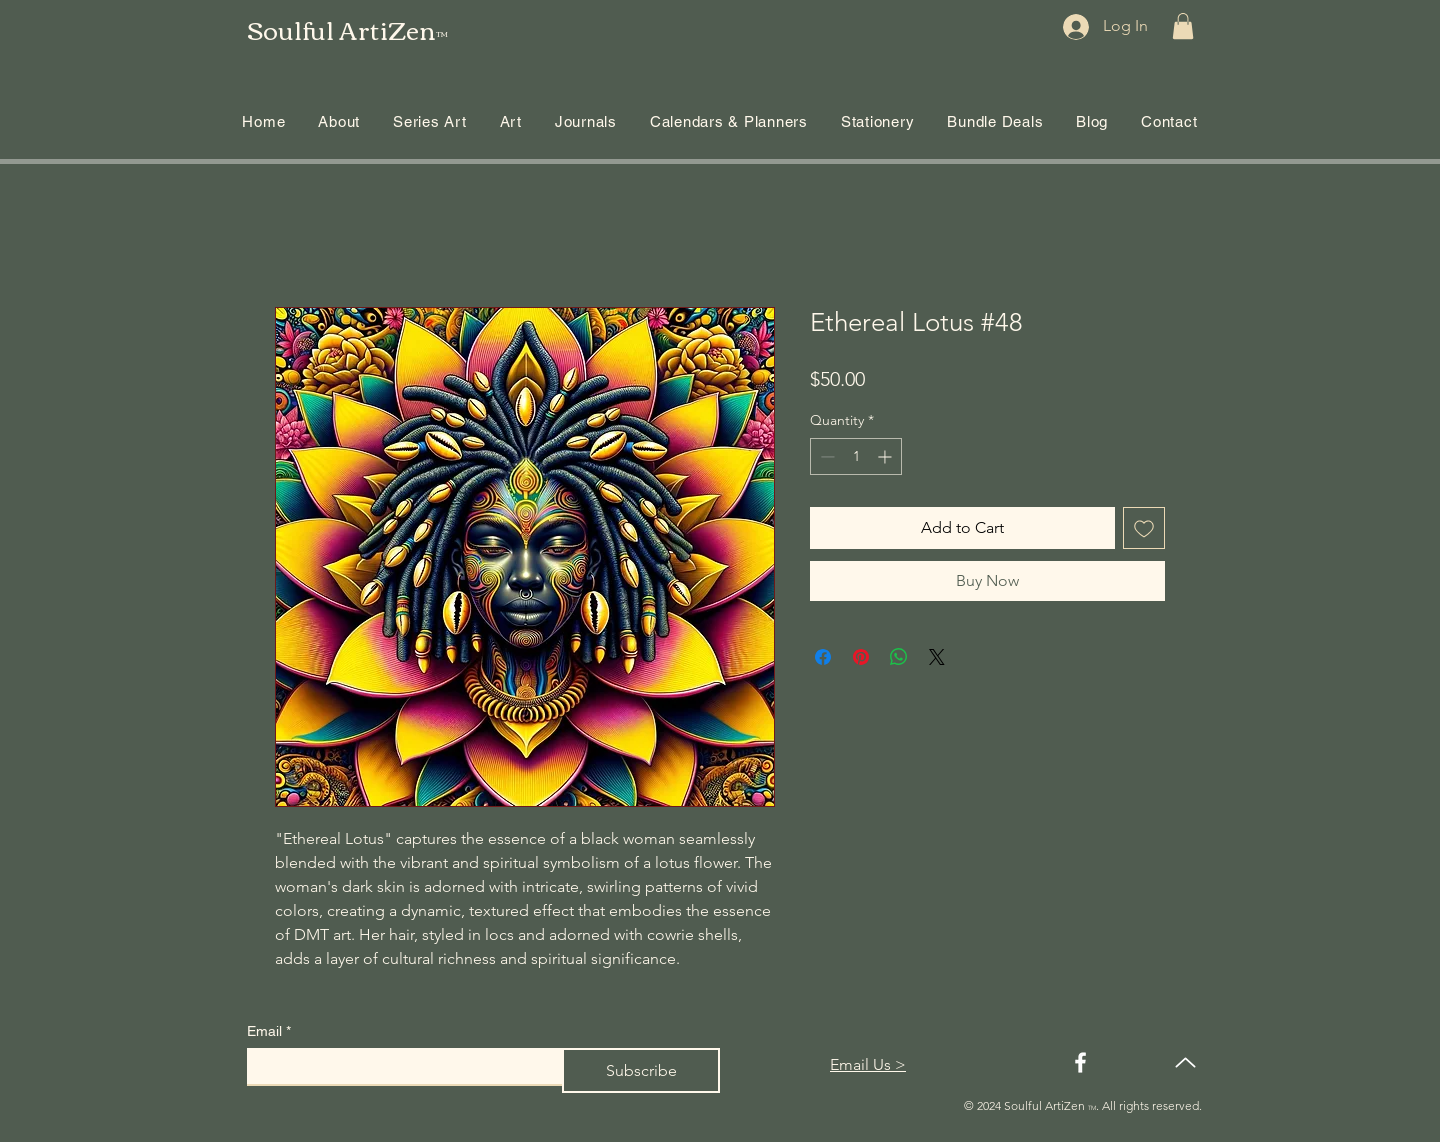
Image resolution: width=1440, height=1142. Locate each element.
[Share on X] (937, 657)
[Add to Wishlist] (1144, 528)
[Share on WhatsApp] (899, 657)
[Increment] (886, 456)
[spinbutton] (856, 456)
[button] (1183, 26)
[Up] (1185, 1062)
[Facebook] (1080, 1062)
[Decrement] (825, 456)
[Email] (398, 1066)
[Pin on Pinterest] (861, 657)
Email (269, 1031)
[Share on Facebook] (823, 657)
